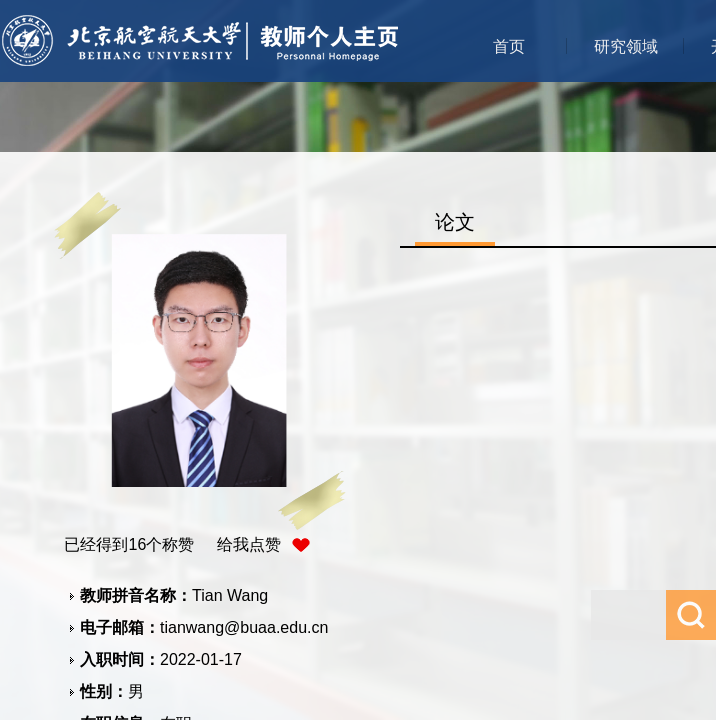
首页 (509, 46)
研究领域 (626, 46)
